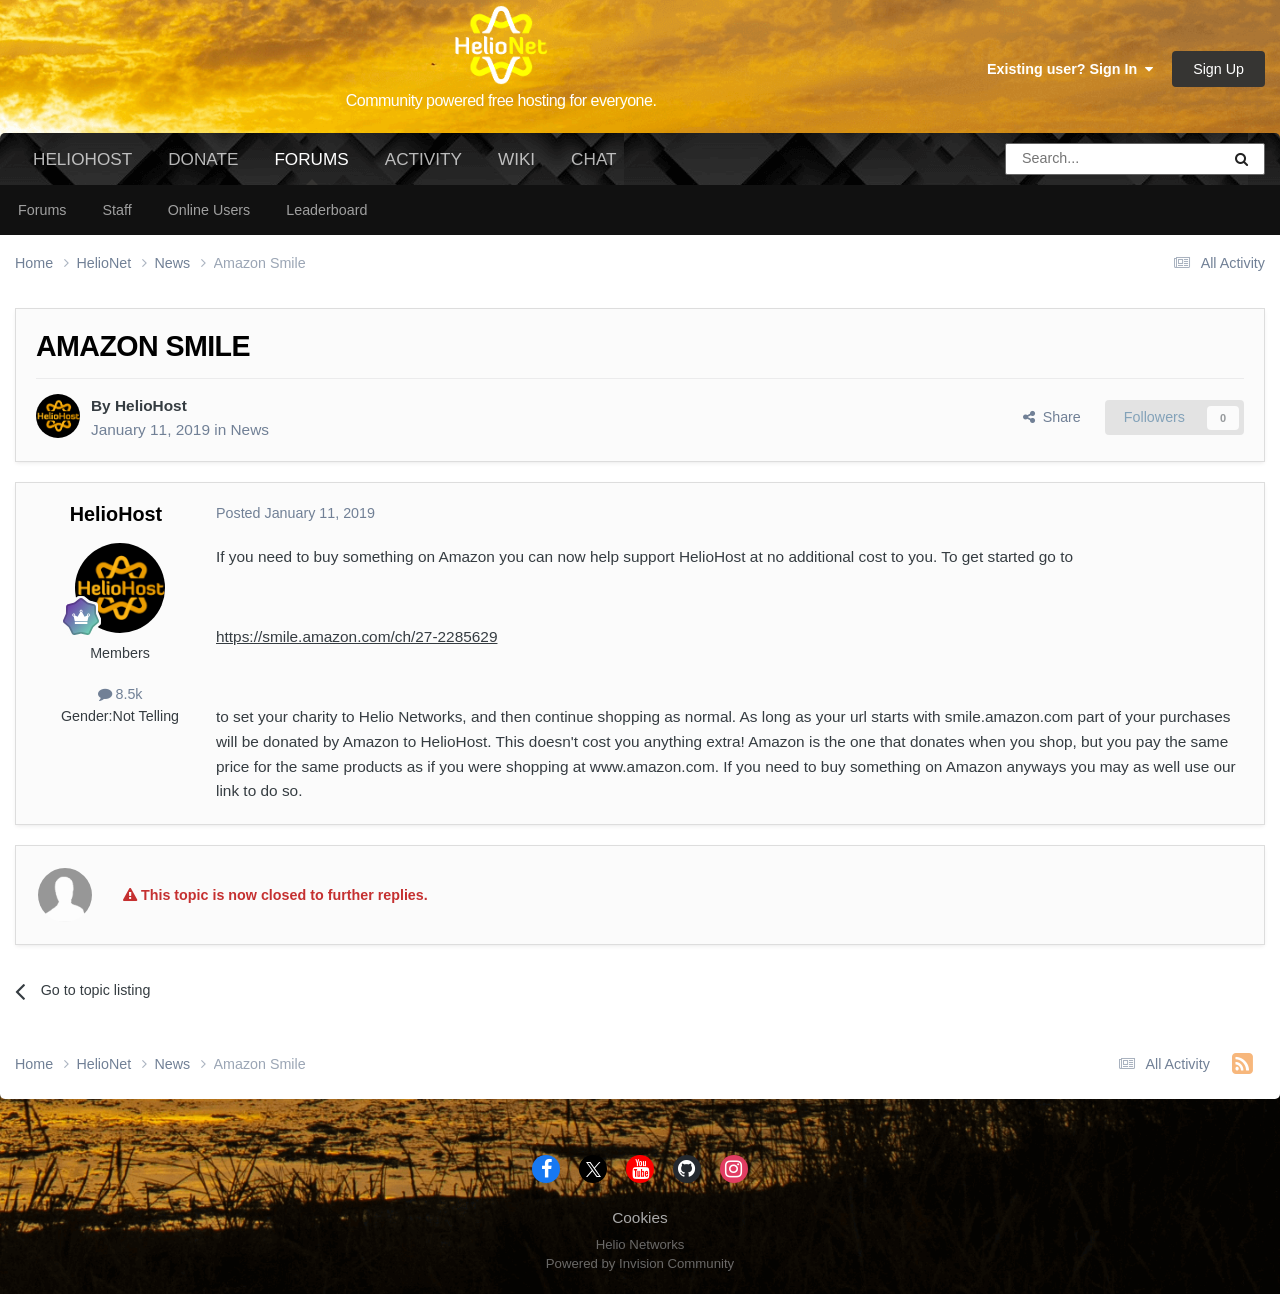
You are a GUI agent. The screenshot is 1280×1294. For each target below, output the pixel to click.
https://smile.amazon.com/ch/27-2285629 (356, 636)
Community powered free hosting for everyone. (501, 100)
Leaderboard (326, 210)
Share (1052, 417)
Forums (311, 167)
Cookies (640, 1217)
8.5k (120, 694)
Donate (203, 159)
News (249, 429)
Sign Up (1218, 69)
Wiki (516, 159)
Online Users (209, 210)
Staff (116, 210)
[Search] (1062, 159)
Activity (423, 159)
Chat (593, 159)
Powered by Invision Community (640, 1263)
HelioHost (82, 159)
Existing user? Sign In (1070, 69)
